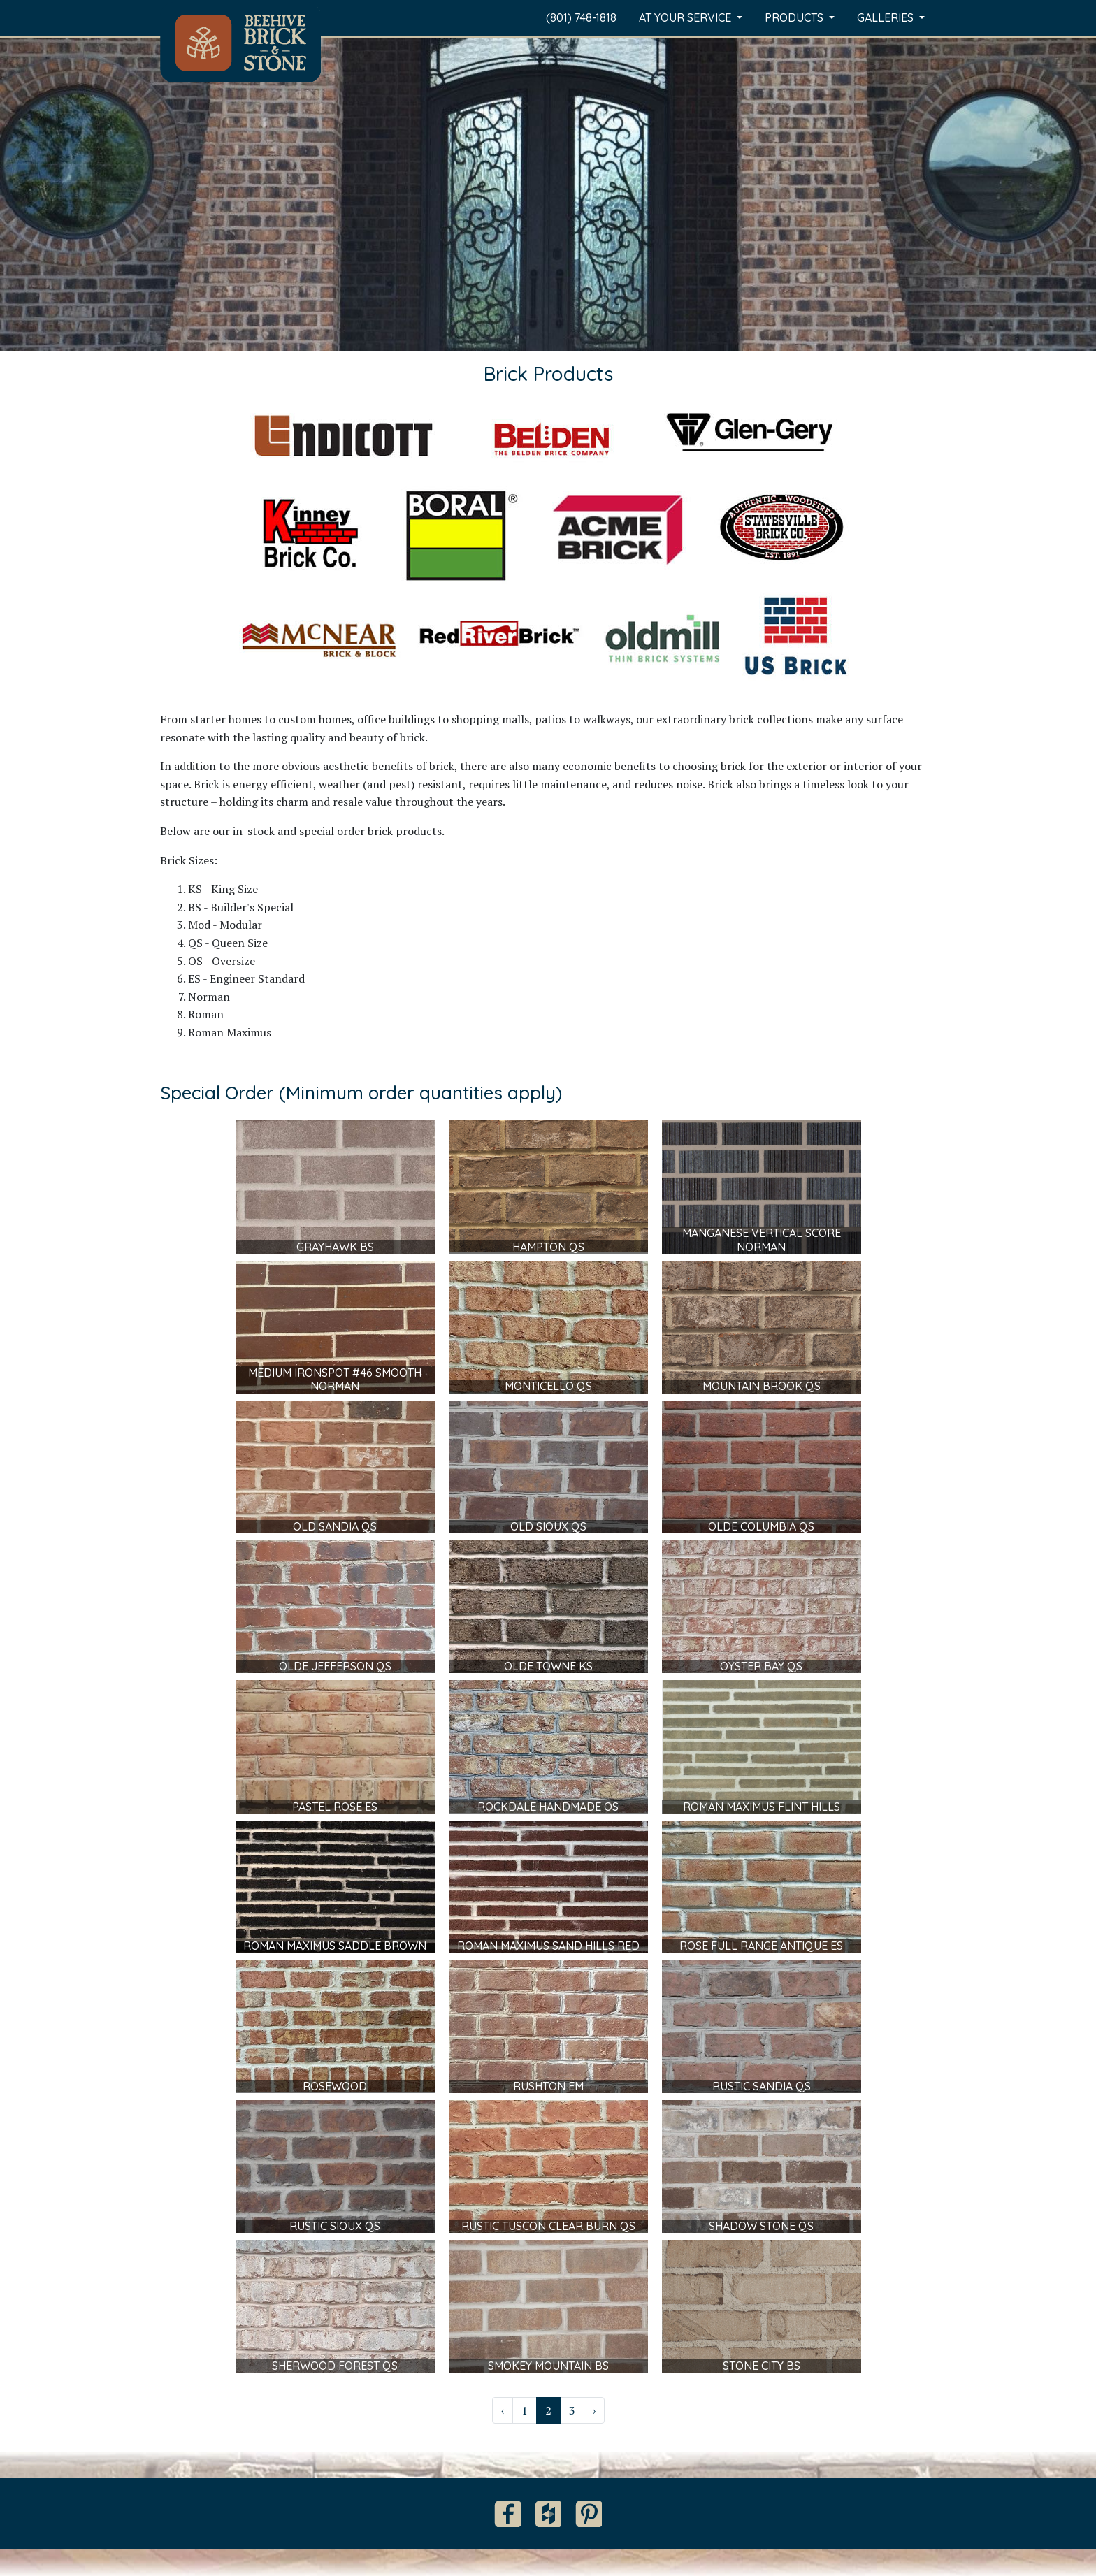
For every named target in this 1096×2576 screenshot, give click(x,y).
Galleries (886, 17)
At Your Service (686, 17)
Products (795, 17)
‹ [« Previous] (502, 2410)
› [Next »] (594, 2410)
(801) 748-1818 (581, 17)
